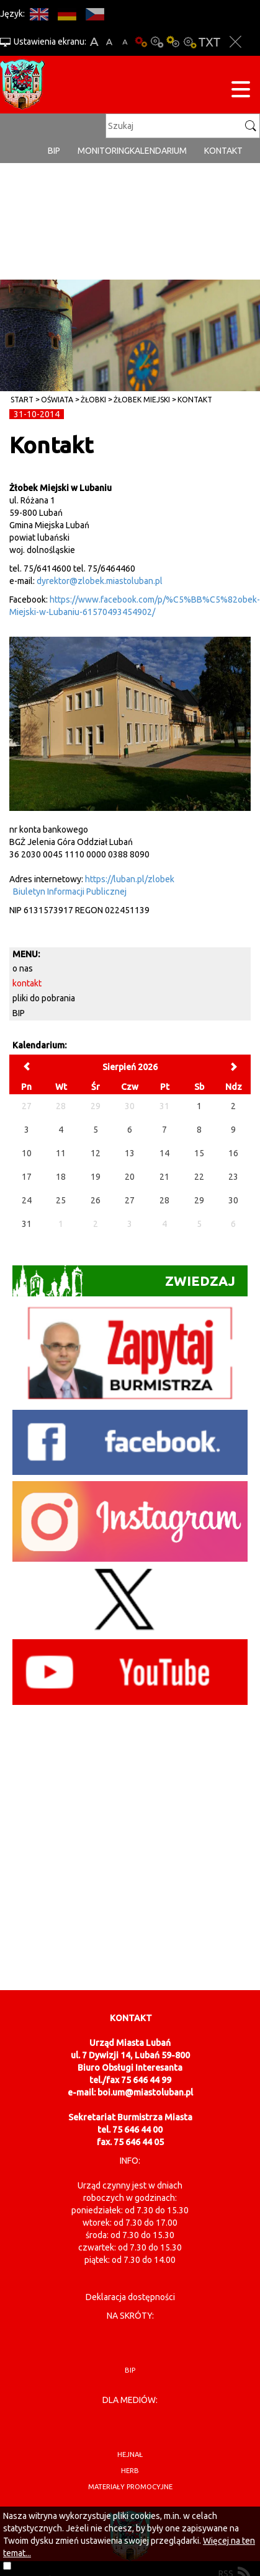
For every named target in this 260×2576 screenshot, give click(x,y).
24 (27, 1200)
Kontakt (223, 151)
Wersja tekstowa (209, 42)
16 (233, 1153)
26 (96, 1200)
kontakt (194, 400)
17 (27, 1177)
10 (27, 1153)
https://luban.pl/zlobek (129, 879)
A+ (94, 42)
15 (199, 1153)
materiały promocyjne (130, 2486)
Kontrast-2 (189, 42)
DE (67, 14)
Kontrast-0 (157, 42)
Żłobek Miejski (142, 400)
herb (130, 2470)
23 (233, 1177)
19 (96, 1177)
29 (199, 1200)
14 (164, 1153)
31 (27, 1224)
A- (125, 42)
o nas (22, 968)
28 (164, 1200)
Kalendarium (158, 151)
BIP (54, 151)
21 (164, 1177)
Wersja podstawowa (141, 42)
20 (130, 1177)
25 (61, 1200)
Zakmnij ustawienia (235, 42)
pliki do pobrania (43, 998)
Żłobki (93, 400)
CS (95, 14)
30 (233, 1200)
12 (96, 1153)
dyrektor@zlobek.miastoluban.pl (100, 581)
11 (61, 1153)
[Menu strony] (241, 91)
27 (130, 1200)
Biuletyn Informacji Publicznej (70, 891)
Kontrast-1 (173, 42)
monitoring (104, 151)
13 (130, 1153)
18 (61, 1177)
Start (22, 400)
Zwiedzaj (123, 1280)
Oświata (57, 400)
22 (199, 1177)
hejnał (130, 2454)
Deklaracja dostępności (130, 2297)
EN (39, 14)
